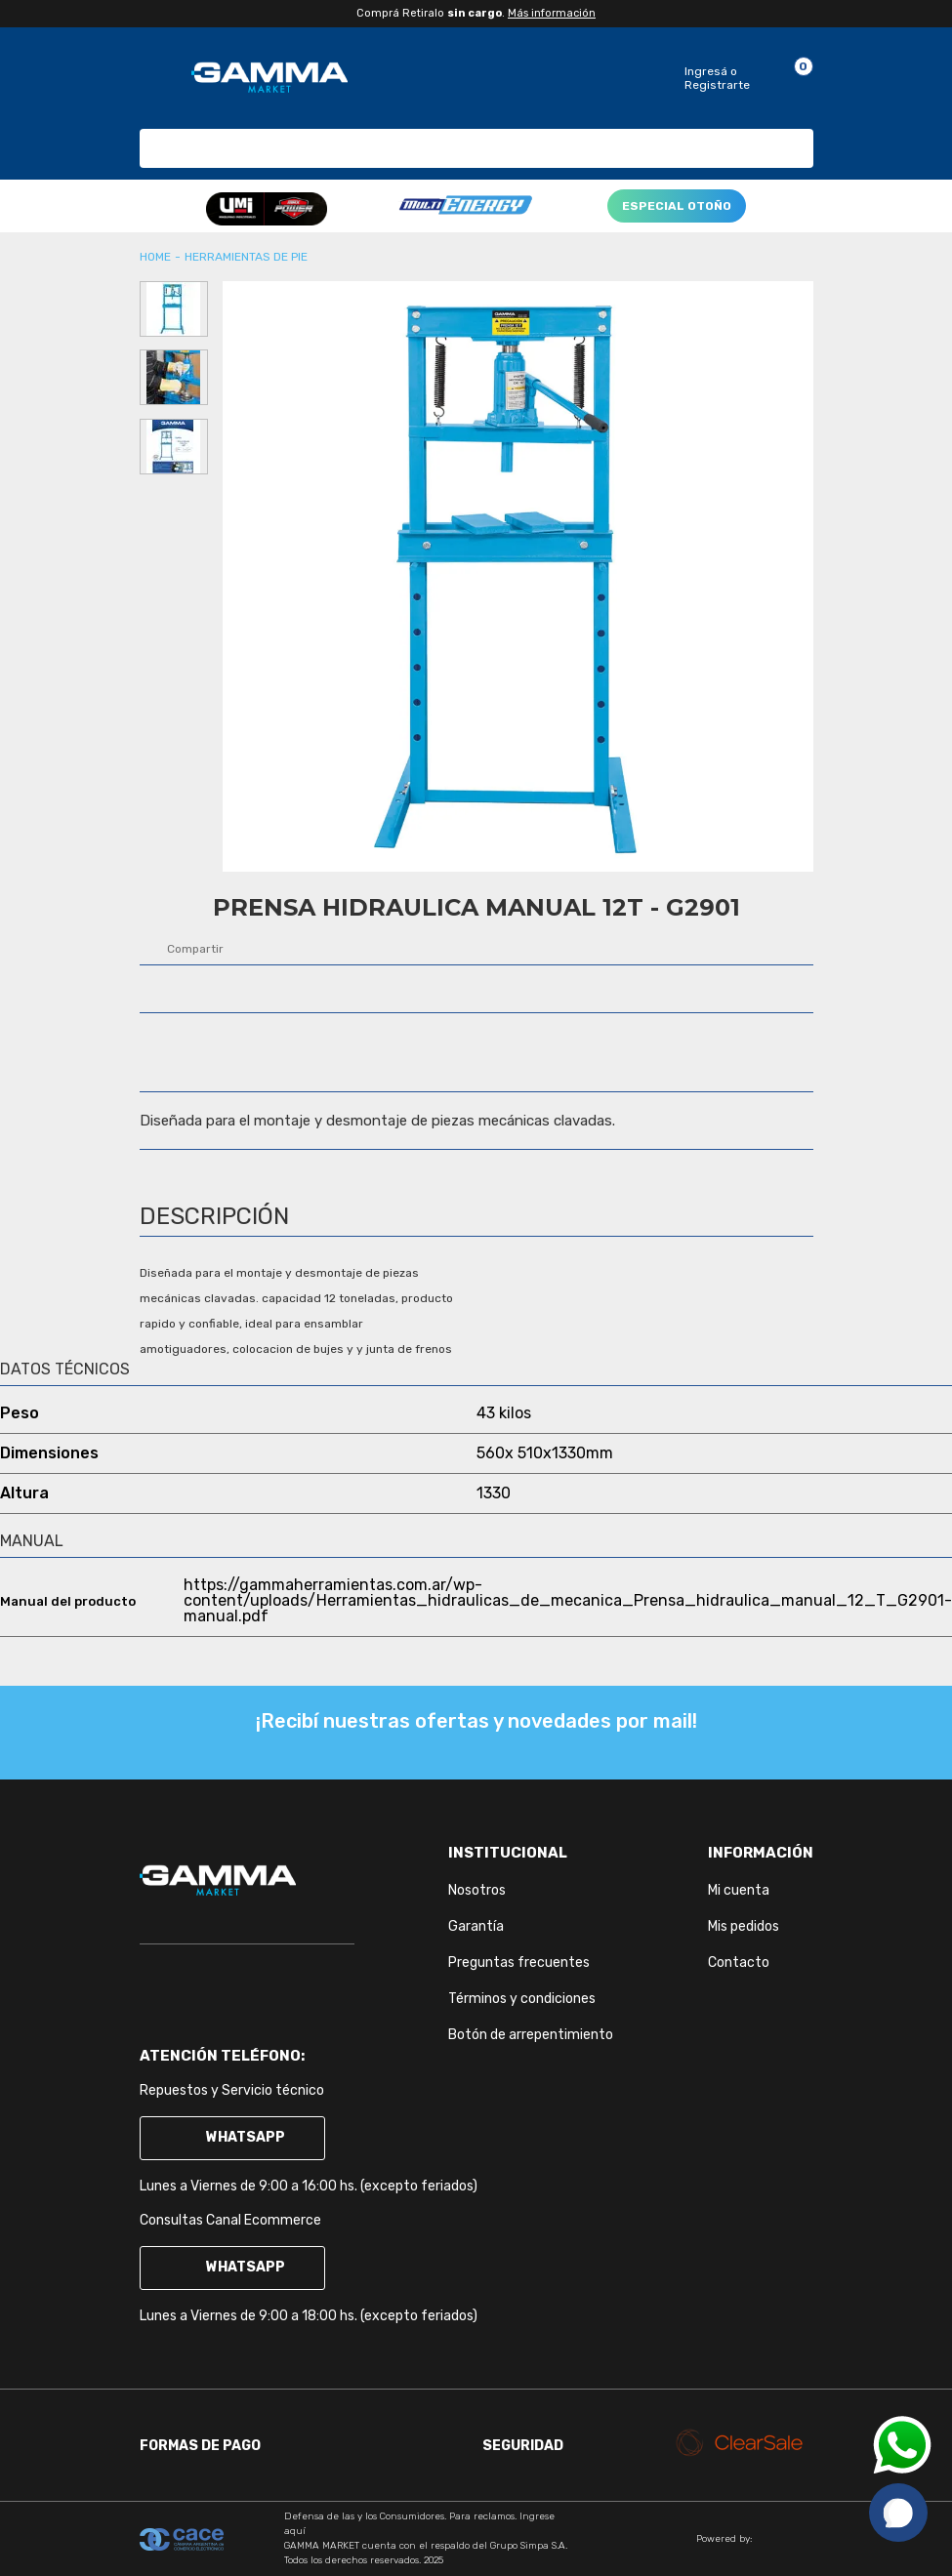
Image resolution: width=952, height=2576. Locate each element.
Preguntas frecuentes (519, 1962)
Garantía (476, 1926)
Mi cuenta (738, 1890)
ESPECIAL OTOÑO (676, 206)
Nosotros (477, 1890)
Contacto (738, 1962)
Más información (552, 13)
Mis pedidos (743, 1926)
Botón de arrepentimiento (530, 2034)
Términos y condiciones (522, 1998)
